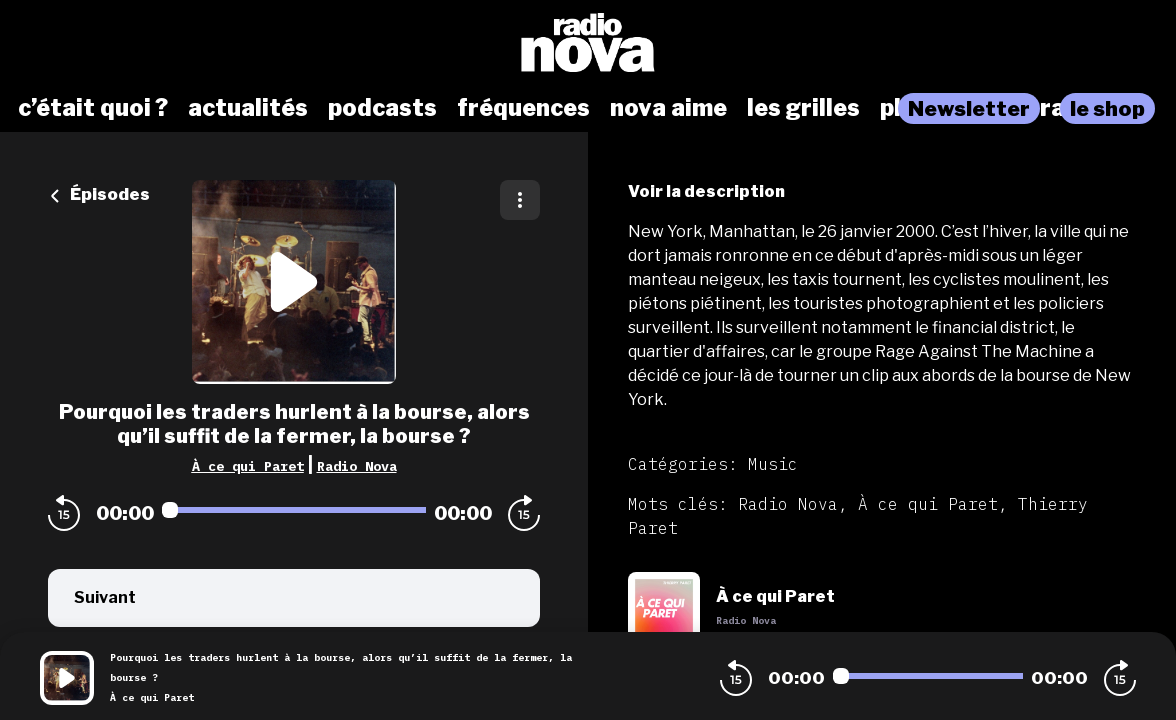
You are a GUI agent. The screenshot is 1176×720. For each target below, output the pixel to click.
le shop (1107, 108)
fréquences (523, 108)
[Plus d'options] (520, 200)
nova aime (668, 108)
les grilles (803, 108)
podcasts (382, 108)
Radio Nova (357, 466)
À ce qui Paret (248, 466)
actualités (248, 108)
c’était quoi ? (93, 108)
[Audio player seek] (294, 510)
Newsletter (969, 108)
